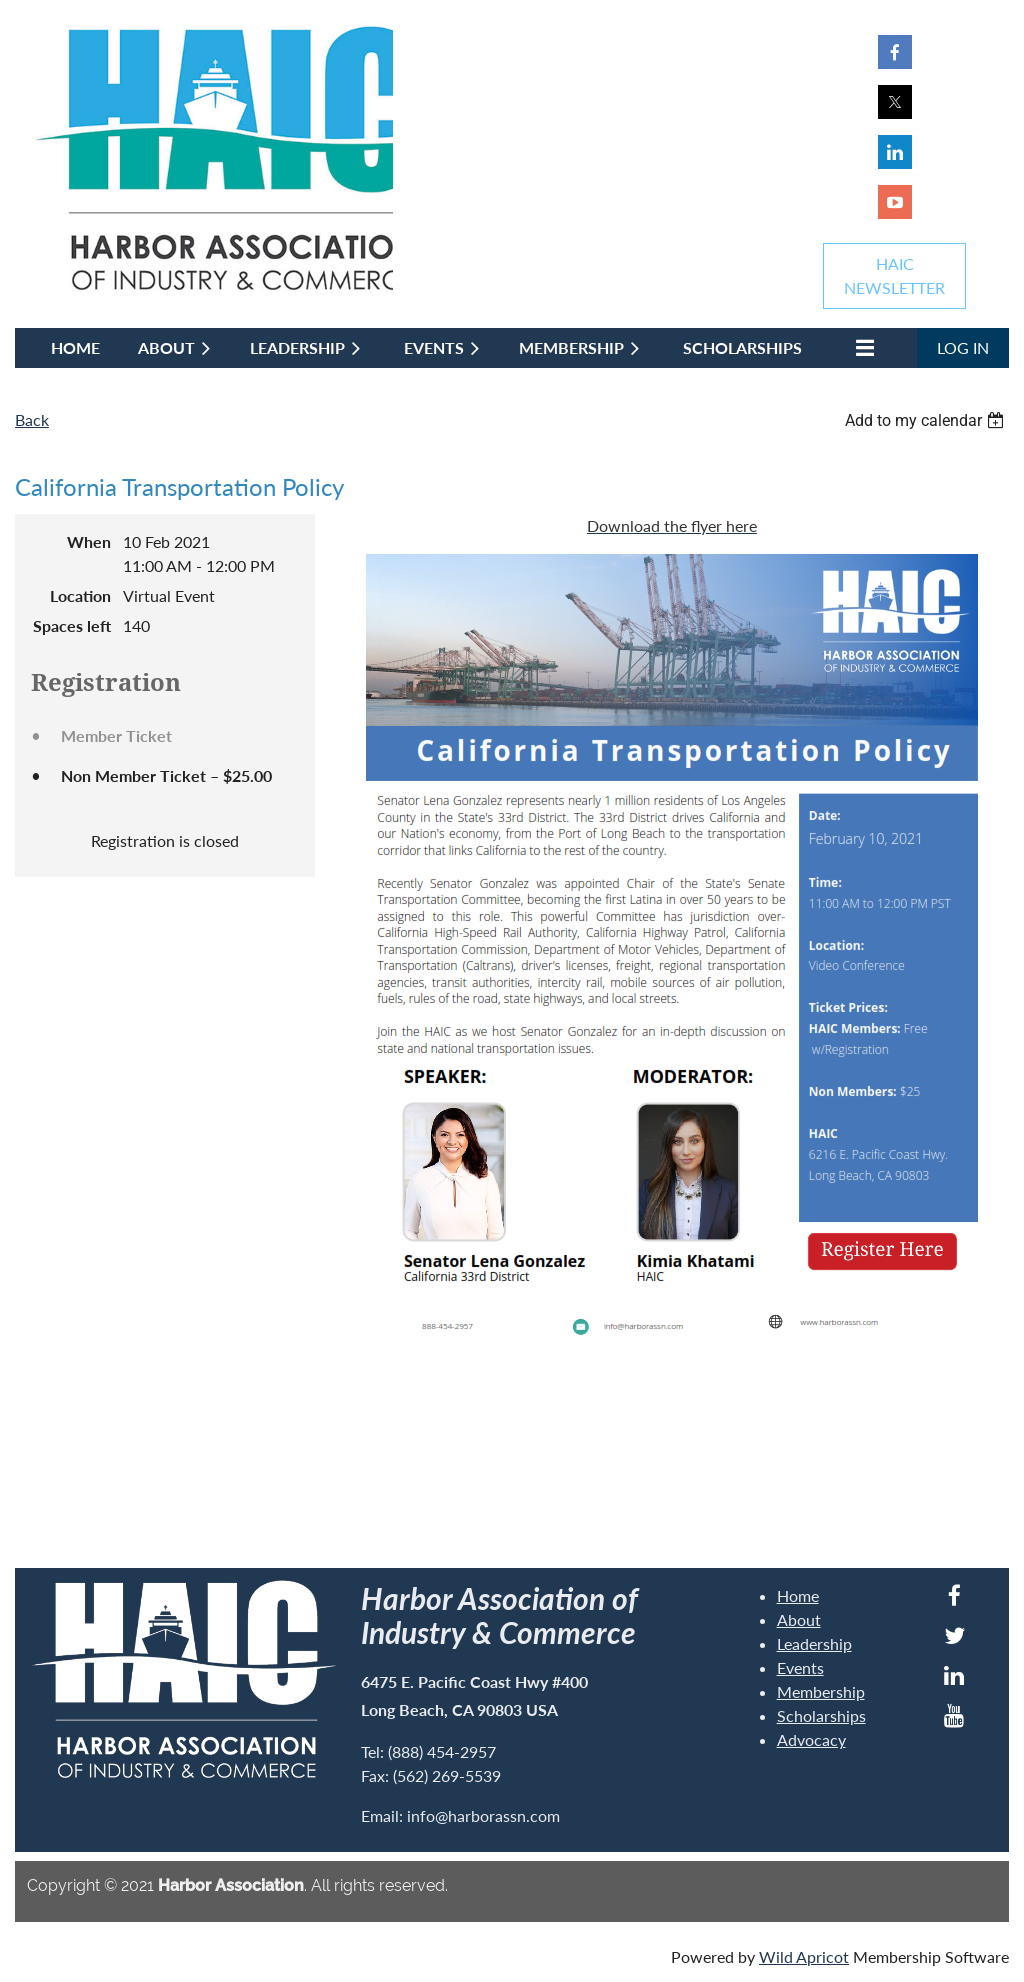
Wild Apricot (804, 1956)
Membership (821, 1691)
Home (798, 1595)
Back (32, 419)
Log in (963, 347)
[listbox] (927, 420)
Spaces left (72, 625)
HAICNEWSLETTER (894, 275)
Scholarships (821, 1715)
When (89, 541)
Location (80, 595)
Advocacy (811, 1739)
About (799, 1619)
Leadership (814, 1643)
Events (800, 1667)
